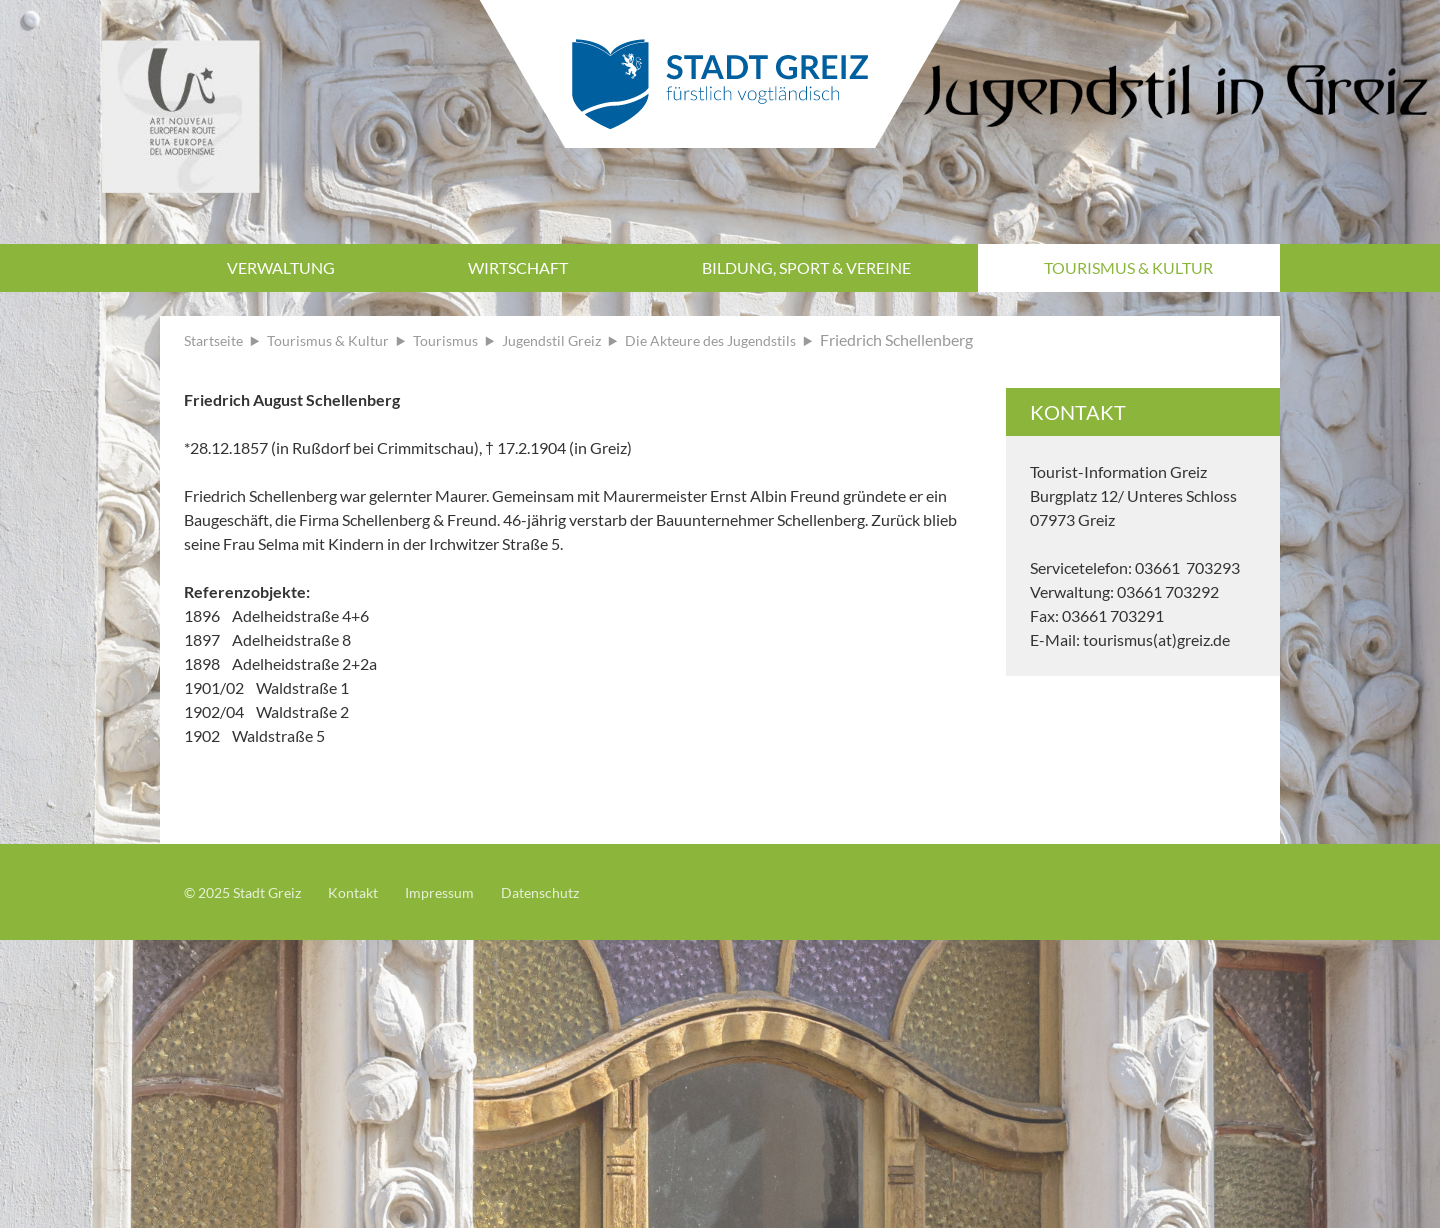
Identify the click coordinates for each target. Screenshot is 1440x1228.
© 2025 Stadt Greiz (250, 891)
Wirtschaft (518, 267)
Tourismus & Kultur (1128, 267)
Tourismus (467, 339)
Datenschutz (575, 891)
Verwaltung (281, 267)
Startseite (217, 339)
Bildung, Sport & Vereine (806, 267)
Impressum (465, 891)
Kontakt (371, 891)
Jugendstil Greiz (582, 339)
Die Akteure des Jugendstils (757, 339)
